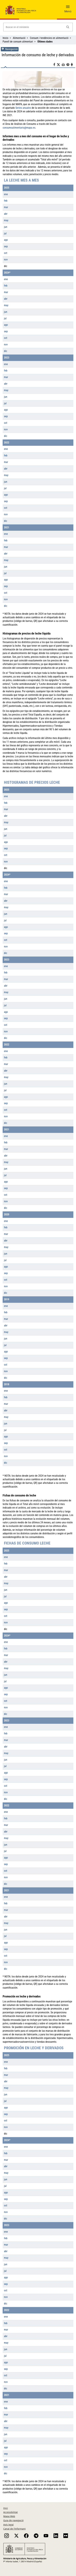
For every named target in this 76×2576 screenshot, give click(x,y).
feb (5, 200)
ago (6, 239)
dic (5, 351)
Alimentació (19, 38)
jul (5, 233)
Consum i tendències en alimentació (49, 38)
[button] (67, 8)
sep (6, 246)
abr (5, 213)
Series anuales (23, 107)
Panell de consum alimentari (18, 41)
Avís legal (8, 2524)
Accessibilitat (10, 2512)
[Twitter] (59, 65)
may (6, 220)
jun (5, 226)
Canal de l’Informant (14, 2528)
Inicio (5, 38)
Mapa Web (9, 2516)
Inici (5, 2508)
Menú (67, 11)
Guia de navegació (13, 2520)
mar (6, 207)
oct (5, 253)
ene (6, 194)
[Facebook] (55, 65)
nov (6, 259)
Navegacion (10, 49)
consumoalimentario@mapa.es (19, 127)
